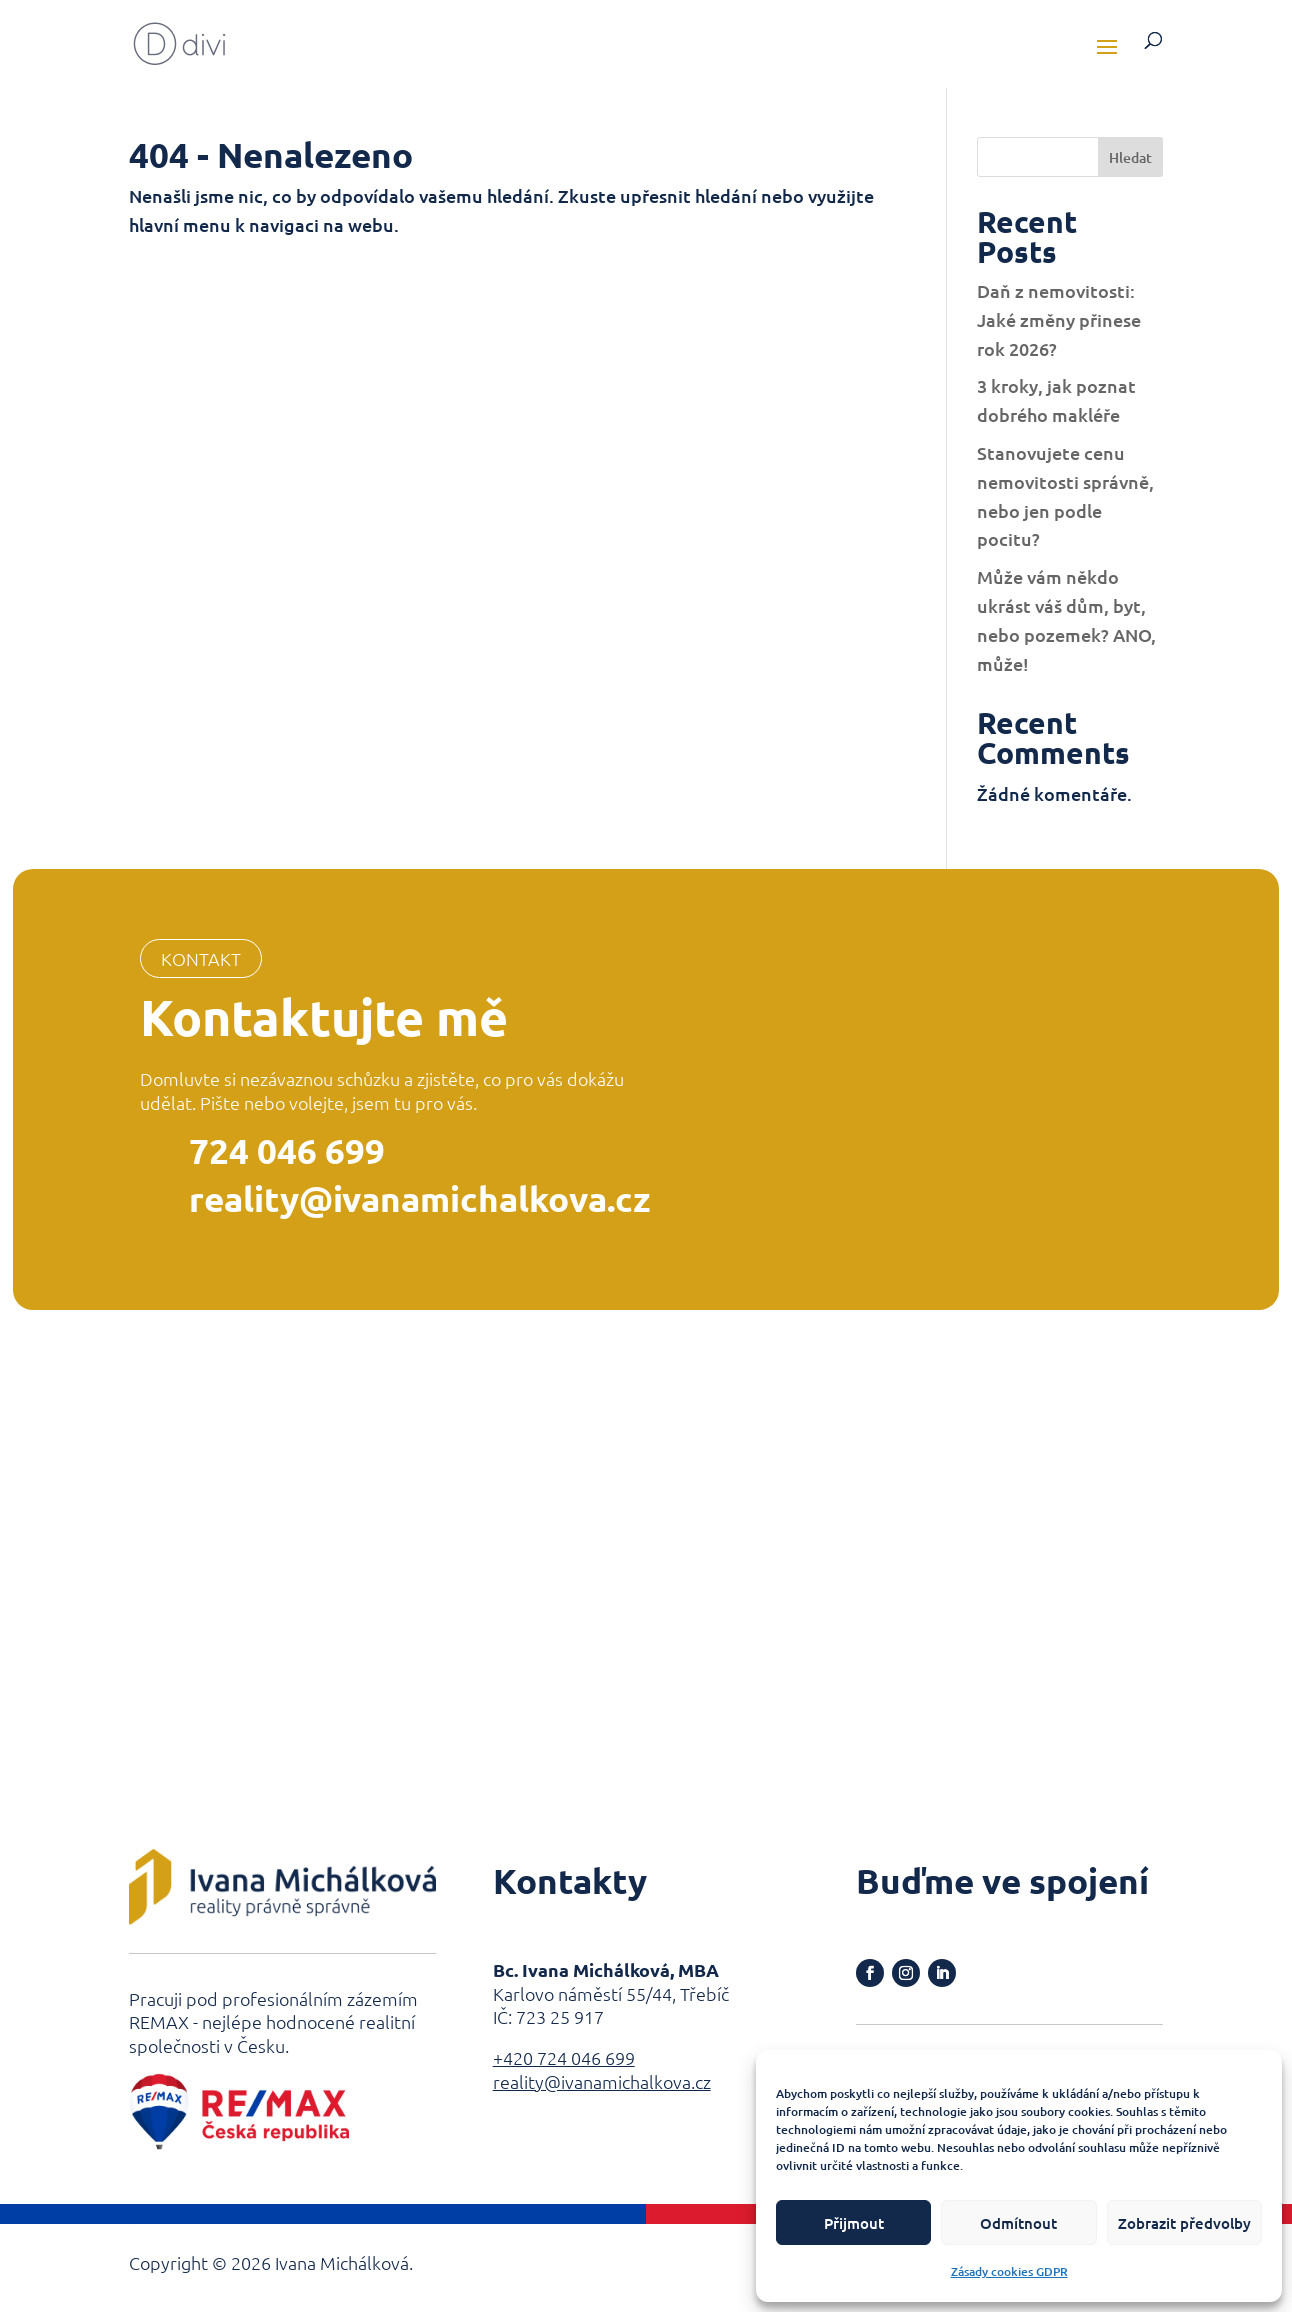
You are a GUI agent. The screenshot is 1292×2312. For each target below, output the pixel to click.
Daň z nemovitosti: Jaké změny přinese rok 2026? (1059, 319)
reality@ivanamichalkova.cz (420, 1198)
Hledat (1130, 157)
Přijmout (854, 2223)
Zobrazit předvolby (1184, 2223)
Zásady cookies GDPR (1009, 2271)
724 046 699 (287, 1150)
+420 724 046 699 (564, 2057)
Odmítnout (1018, 2223)
